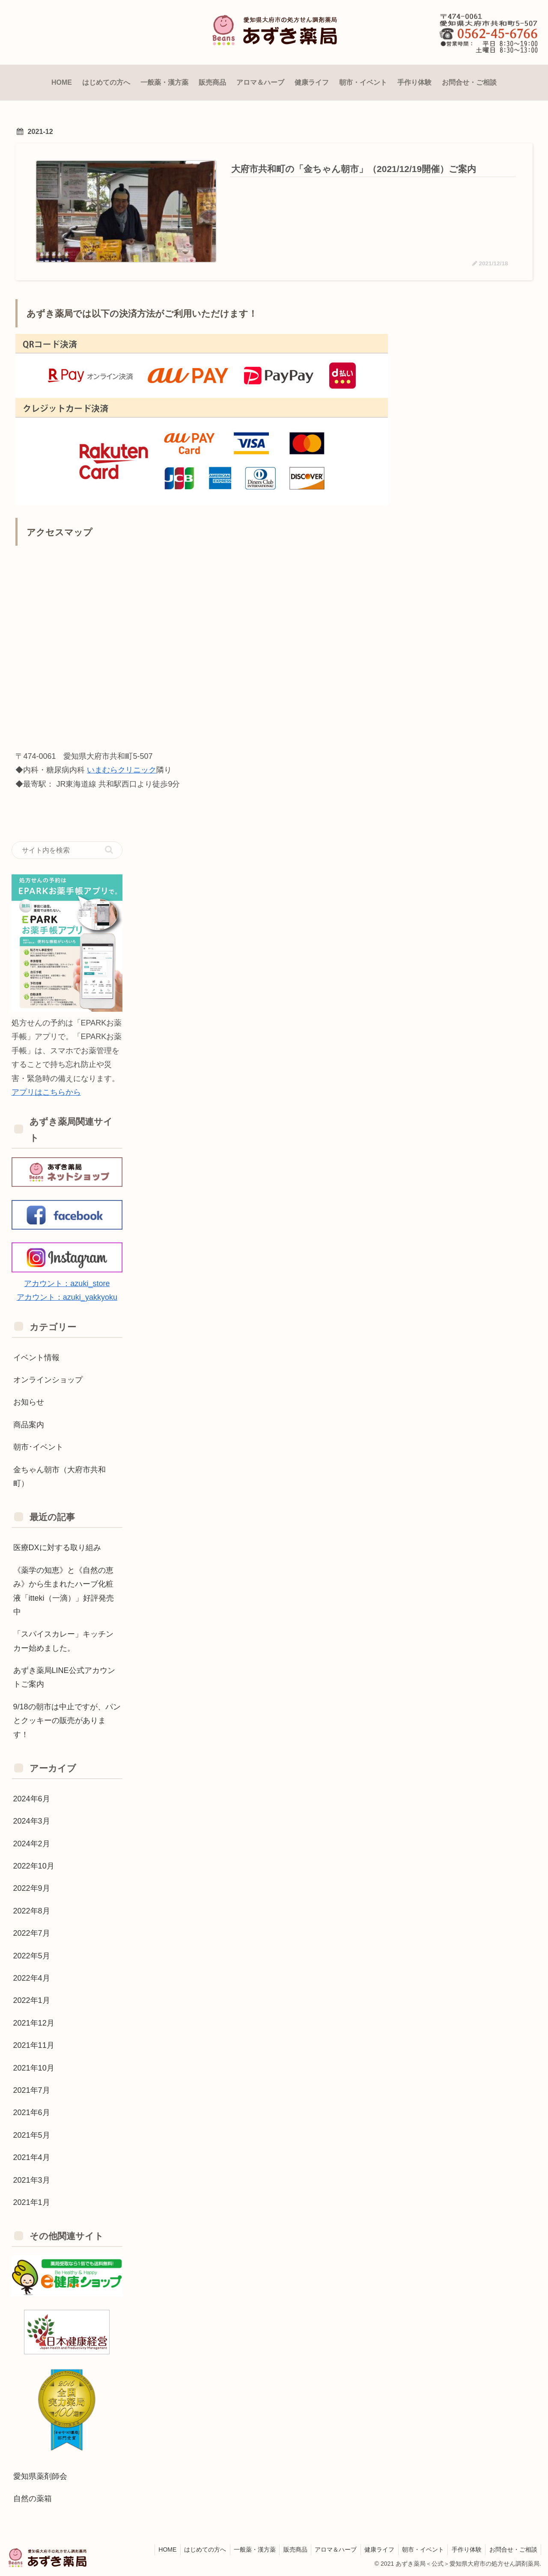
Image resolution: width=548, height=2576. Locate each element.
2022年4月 (31, 1978)
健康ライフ (375, 2549)
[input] (67, 850)
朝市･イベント (38, 1447)
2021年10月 (33, 2067)
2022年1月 (31, 2000)
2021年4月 (31, 2157)
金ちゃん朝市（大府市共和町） (59, 1476)
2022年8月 (31, 1910)
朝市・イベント (420, 2549)
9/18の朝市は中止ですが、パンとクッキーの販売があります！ (67, 1720)
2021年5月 (31, 2134)
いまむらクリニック (121, 770)
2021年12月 (33, 2022)
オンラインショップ (48, 1380)
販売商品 (288, 2549)
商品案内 (28, 1424)
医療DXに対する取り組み (57, 1547)
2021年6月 (31, 2112)
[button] (108, 849)
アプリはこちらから (46, 1092)
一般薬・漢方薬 (246, 2549)
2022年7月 (31, 1933)
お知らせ (28, 1402)
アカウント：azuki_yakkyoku (67, 1297)
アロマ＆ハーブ (330, 2549)
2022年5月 (31, 1955)
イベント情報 (36, 1357)
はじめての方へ (195, 2549)
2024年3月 (31, 1821)
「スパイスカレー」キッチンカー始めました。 (63, 1641)
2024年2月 (31, 1843)
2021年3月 (31, 2179)
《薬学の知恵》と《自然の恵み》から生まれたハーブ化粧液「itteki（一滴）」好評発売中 (63, 1591)
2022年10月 (33, 1866)
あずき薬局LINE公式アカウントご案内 (64, 1677)
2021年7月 (31, 2090)
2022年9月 (31, 1888)
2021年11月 (33, 2045)
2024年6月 (31, 1799)
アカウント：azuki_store (67, 1283)
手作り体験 (465, 2549)
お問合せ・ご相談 (512, 2549)
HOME (156, 2549)
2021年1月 (31, 2202)
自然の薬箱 (32, 2498)
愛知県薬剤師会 (40, 2476)
